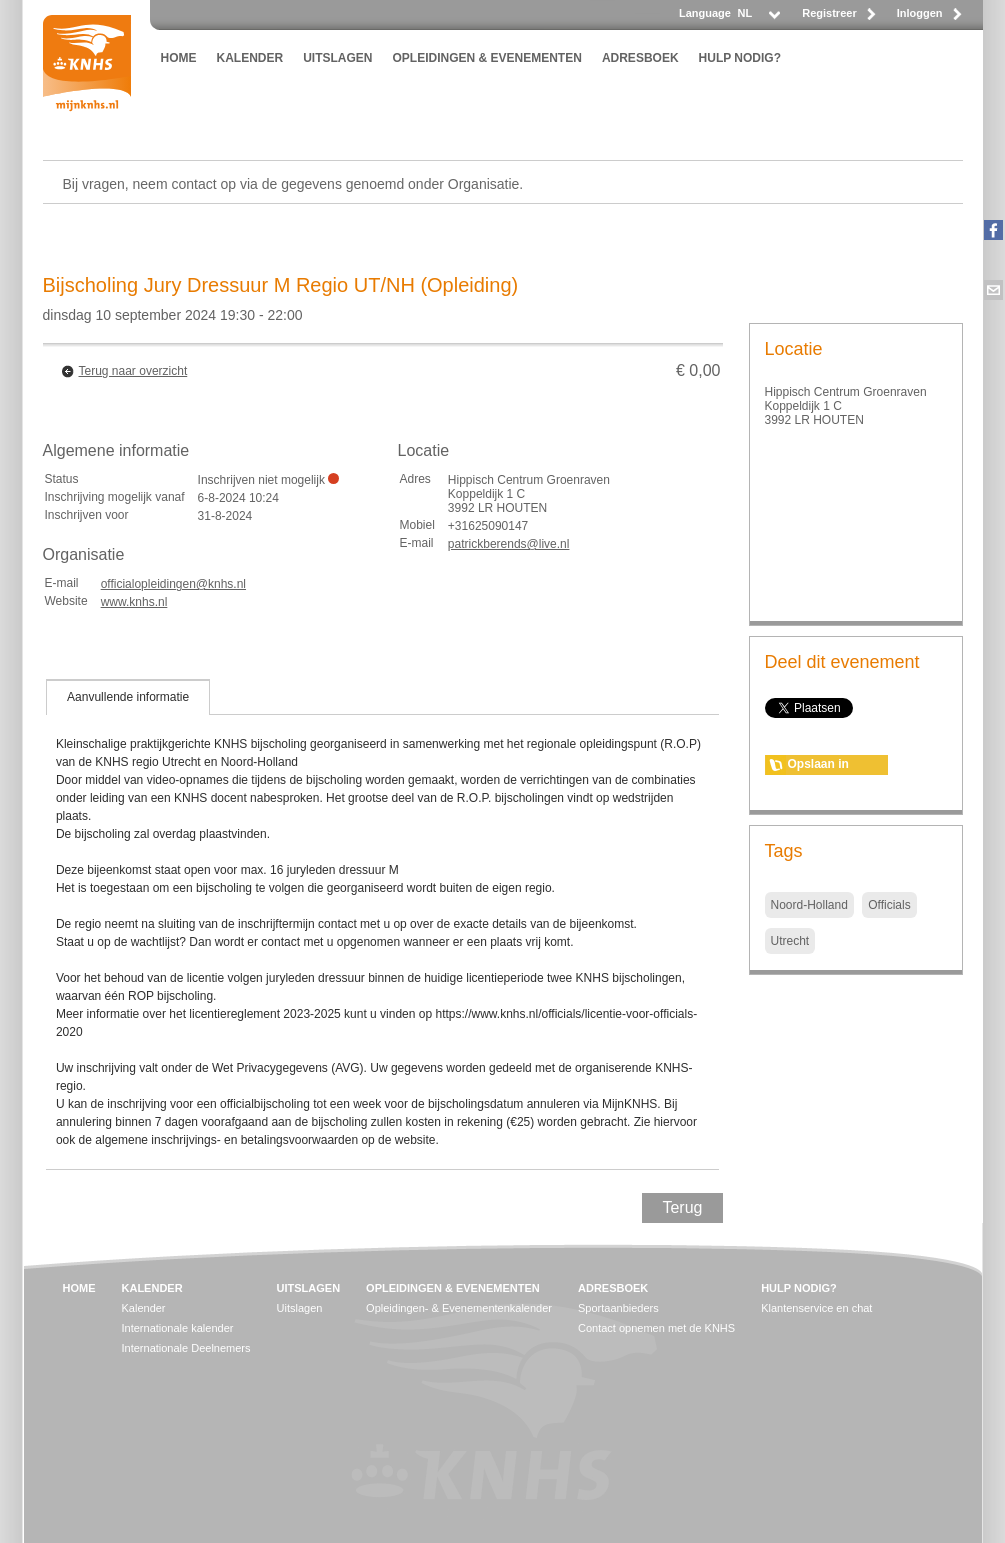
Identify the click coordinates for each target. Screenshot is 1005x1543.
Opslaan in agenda (818, 766)
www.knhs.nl (134, 602)
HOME (179, 58)
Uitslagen (300, 1308)
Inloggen (920, 13)
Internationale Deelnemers (186, 1348)
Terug (682, 1207)
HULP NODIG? (740, 58)
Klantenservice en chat (816, 1308)
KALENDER (250, 58)
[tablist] (383, 924)
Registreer (829, 13)
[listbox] (758, 18)
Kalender (144, 1308)
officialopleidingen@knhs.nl (173, 584)
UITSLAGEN (337, 58)
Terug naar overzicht (133, 371)
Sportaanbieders (618, 1308)
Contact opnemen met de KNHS (656, 1328)
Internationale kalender (178, 1328)
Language (705, 13)
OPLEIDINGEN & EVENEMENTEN (487, 58)
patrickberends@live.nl (509, 544)
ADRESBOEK (640, 58)
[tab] (128, 697)
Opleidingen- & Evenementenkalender (459, 1308)
